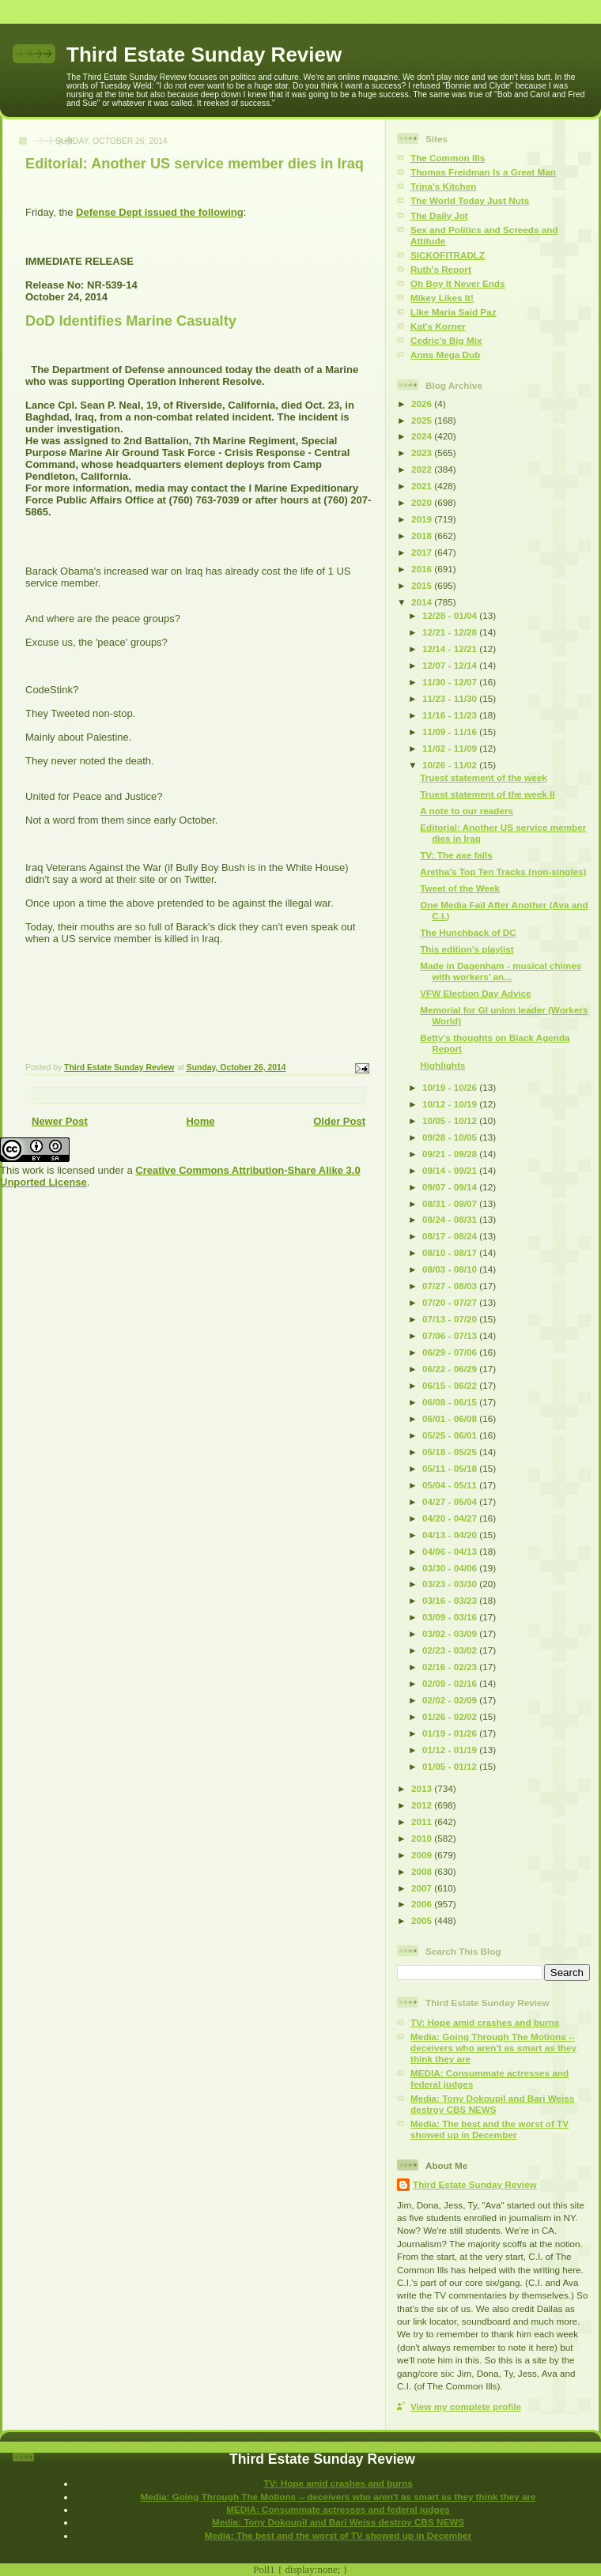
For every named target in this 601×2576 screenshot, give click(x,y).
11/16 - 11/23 (450, 715)
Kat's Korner (438, 326)
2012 (422, 1805)
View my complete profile (465, 2406)
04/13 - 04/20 (450, 1534)
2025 (422, 420)
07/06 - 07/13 (450, 1335)
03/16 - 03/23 (450, 1600)
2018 (422, 535)
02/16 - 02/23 (450, 1666)
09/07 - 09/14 (450, 1187)
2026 (422, 403)
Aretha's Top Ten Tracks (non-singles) (503, 871)
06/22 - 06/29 (450, 1368)
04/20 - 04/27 (450, 1518)
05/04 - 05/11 (450, 1485)
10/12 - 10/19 (450, 1104)
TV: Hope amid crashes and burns (484, 2022)
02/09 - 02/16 (450, 1683)
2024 (422, 436)
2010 (422, 1838)
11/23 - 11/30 (450, 698)
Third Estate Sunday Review (204, 54)
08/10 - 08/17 (450, 1252)
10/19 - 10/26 (450, 1087)
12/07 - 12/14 (450, 665)
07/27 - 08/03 (450, 1285)
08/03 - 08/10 (450, 1269)
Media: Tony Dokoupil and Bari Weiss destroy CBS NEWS (492, 2103)
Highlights (442, 1065)
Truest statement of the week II (487, 794)
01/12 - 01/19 (450, 1749)
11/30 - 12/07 (450, 682)
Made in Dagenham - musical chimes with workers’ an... (500, 971)
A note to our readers (466, 810)
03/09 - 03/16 (450, 1617)
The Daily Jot (439, 215)
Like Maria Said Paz (453, 312)
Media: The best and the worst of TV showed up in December (489, 2129)
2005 (422, 1920)
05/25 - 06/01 (450, 1435)
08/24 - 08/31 (450, 1219)
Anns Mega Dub (445, 354)
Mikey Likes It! (442, 297)
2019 (422, 519)
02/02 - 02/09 (450, 1700)
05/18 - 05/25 (450, 1451)
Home (200, 1121)
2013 (422, 1788)
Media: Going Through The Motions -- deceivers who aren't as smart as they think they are (493, 2047)
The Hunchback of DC (468, 932)
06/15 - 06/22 (450, 1385)
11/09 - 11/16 (450, 731)
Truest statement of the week (483, 777)
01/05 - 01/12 (450, 1766)
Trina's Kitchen (443, 186)
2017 (422, 552)
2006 (422, 1904)
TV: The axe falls (456, 855)
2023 (422, 452)
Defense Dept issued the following (160, 212)
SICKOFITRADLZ (447, 255)
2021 (422, 486)
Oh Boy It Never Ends (457, 283)
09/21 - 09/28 (450, 1153)
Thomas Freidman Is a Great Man (483, 172)
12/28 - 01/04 (450, 615)
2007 (422, 1888)
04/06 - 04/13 (450, 1551)
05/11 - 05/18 (450, 1468)
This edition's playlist (466, 949)
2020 (422, 502)
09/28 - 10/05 (450, 1137)
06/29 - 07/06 (450, 1352)
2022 (422, 469)
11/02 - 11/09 (450, 748)
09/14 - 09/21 (450, 1170)
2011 (422, 1821)
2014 (422, 602)
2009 (422, 1855)
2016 (422, 569)
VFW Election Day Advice (475, 993)
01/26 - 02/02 (450, 1716)
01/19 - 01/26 (450, 1733)
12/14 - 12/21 (450, 648)
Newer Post (60, 1121)
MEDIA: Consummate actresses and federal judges (338, 2509)
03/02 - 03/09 (450, 1633)
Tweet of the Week (460, 888)
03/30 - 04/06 (450, 1568)
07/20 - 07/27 (450, 1302)
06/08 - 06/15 (450, 1402)
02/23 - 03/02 (450, 1650)
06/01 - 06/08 (450, 1418)
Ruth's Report (440, 269)
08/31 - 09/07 (450, 1203)
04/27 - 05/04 (450, 1501)
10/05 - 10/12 (450, 1120)
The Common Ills (447, 158)
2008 (422, 1871)
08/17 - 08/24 (450, 1236)
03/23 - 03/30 (450, 1583)
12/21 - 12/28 (450, 632)
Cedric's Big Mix (446, 340)
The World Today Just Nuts (469, 200)
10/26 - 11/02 (450, 765)
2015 (422, 585)
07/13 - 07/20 (450, 1319)
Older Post (339, 1121)
